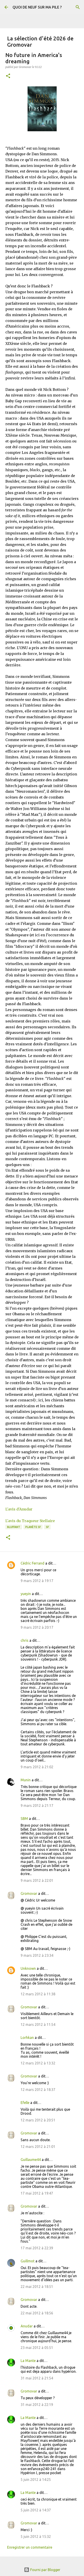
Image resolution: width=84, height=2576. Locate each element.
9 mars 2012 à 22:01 (37, 1880)
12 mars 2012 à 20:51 (38, 2120)
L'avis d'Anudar (18, 1509)
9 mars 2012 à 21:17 (37, 1805)
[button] (8, 76)
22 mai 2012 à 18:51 (37, 2287)
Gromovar (29, 1893)
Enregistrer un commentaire (29, 2547)
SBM (24, 1819)
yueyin (26, 1594)
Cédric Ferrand (32, 1563)
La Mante (28, 2361)
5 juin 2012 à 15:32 (36, 2536)
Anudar (27, 2326)
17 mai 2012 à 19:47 (37, 2193)
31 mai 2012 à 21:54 (37, 2378)
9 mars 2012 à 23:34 (37, 1955)
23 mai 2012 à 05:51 (37, 2348)
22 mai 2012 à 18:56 (37, 2313)
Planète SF (33, 1526)
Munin (26, 1780)
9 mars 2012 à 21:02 (37, 1767)
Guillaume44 (31, 2160)
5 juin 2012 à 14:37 (36, 2510)
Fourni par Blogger (42, 2570)
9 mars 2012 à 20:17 (37, 1627)
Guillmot (27, 2261)
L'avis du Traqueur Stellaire (30, 1521)
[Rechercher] (77, 7)
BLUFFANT (13, 1526)
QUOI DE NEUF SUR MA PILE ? (37, 7)
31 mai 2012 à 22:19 (37, 2405)
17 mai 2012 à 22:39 (37, 2248)
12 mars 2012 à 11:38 (38, 1994)
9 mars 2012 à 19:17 (37, 1581)
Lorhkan (27, 2037)
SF (47, 1526)
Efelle (25, 2103)
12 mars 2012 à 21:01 (38, 2147)
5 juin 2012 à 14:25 (36, 2480)
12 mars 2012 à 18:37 (38, 2090)
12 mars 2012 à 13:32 (38, 2063)
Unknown (28, 1968)
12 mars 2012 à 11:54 (38, 2024)
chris (24, 1640)
